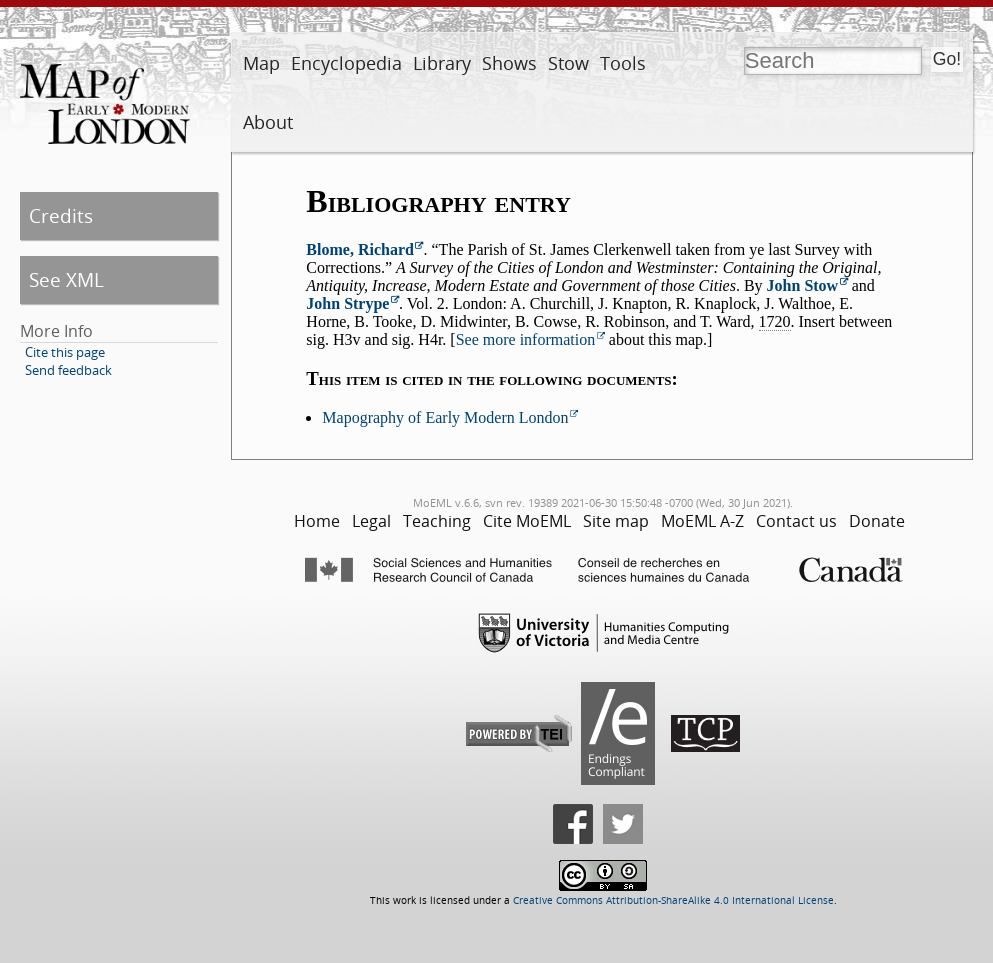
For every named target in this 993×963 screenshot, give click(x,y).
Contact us (796, 521)
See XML (66, 279)
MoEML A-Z (702, 521)
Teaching (437, 521)
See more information (526, 339)
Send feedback (68, 370)
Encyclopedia (346, 63)
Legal (371, 521)
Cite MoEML (527, 521)
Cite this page (65, 352)
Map (261, 63)
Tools (623, 63)
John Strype (347, 303)
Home (317, 521)
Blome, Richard (360, 249)
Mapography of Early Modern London (445, 417)
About (268, 122)
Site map (616, 521)
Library (442, 63)
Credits (61, 215)
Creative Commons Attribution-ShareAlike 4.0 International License (673, 900)
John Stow (803, 285)
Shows (509, 63)
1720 (775, 321)
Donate (877, 521)
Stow (568, 63)
